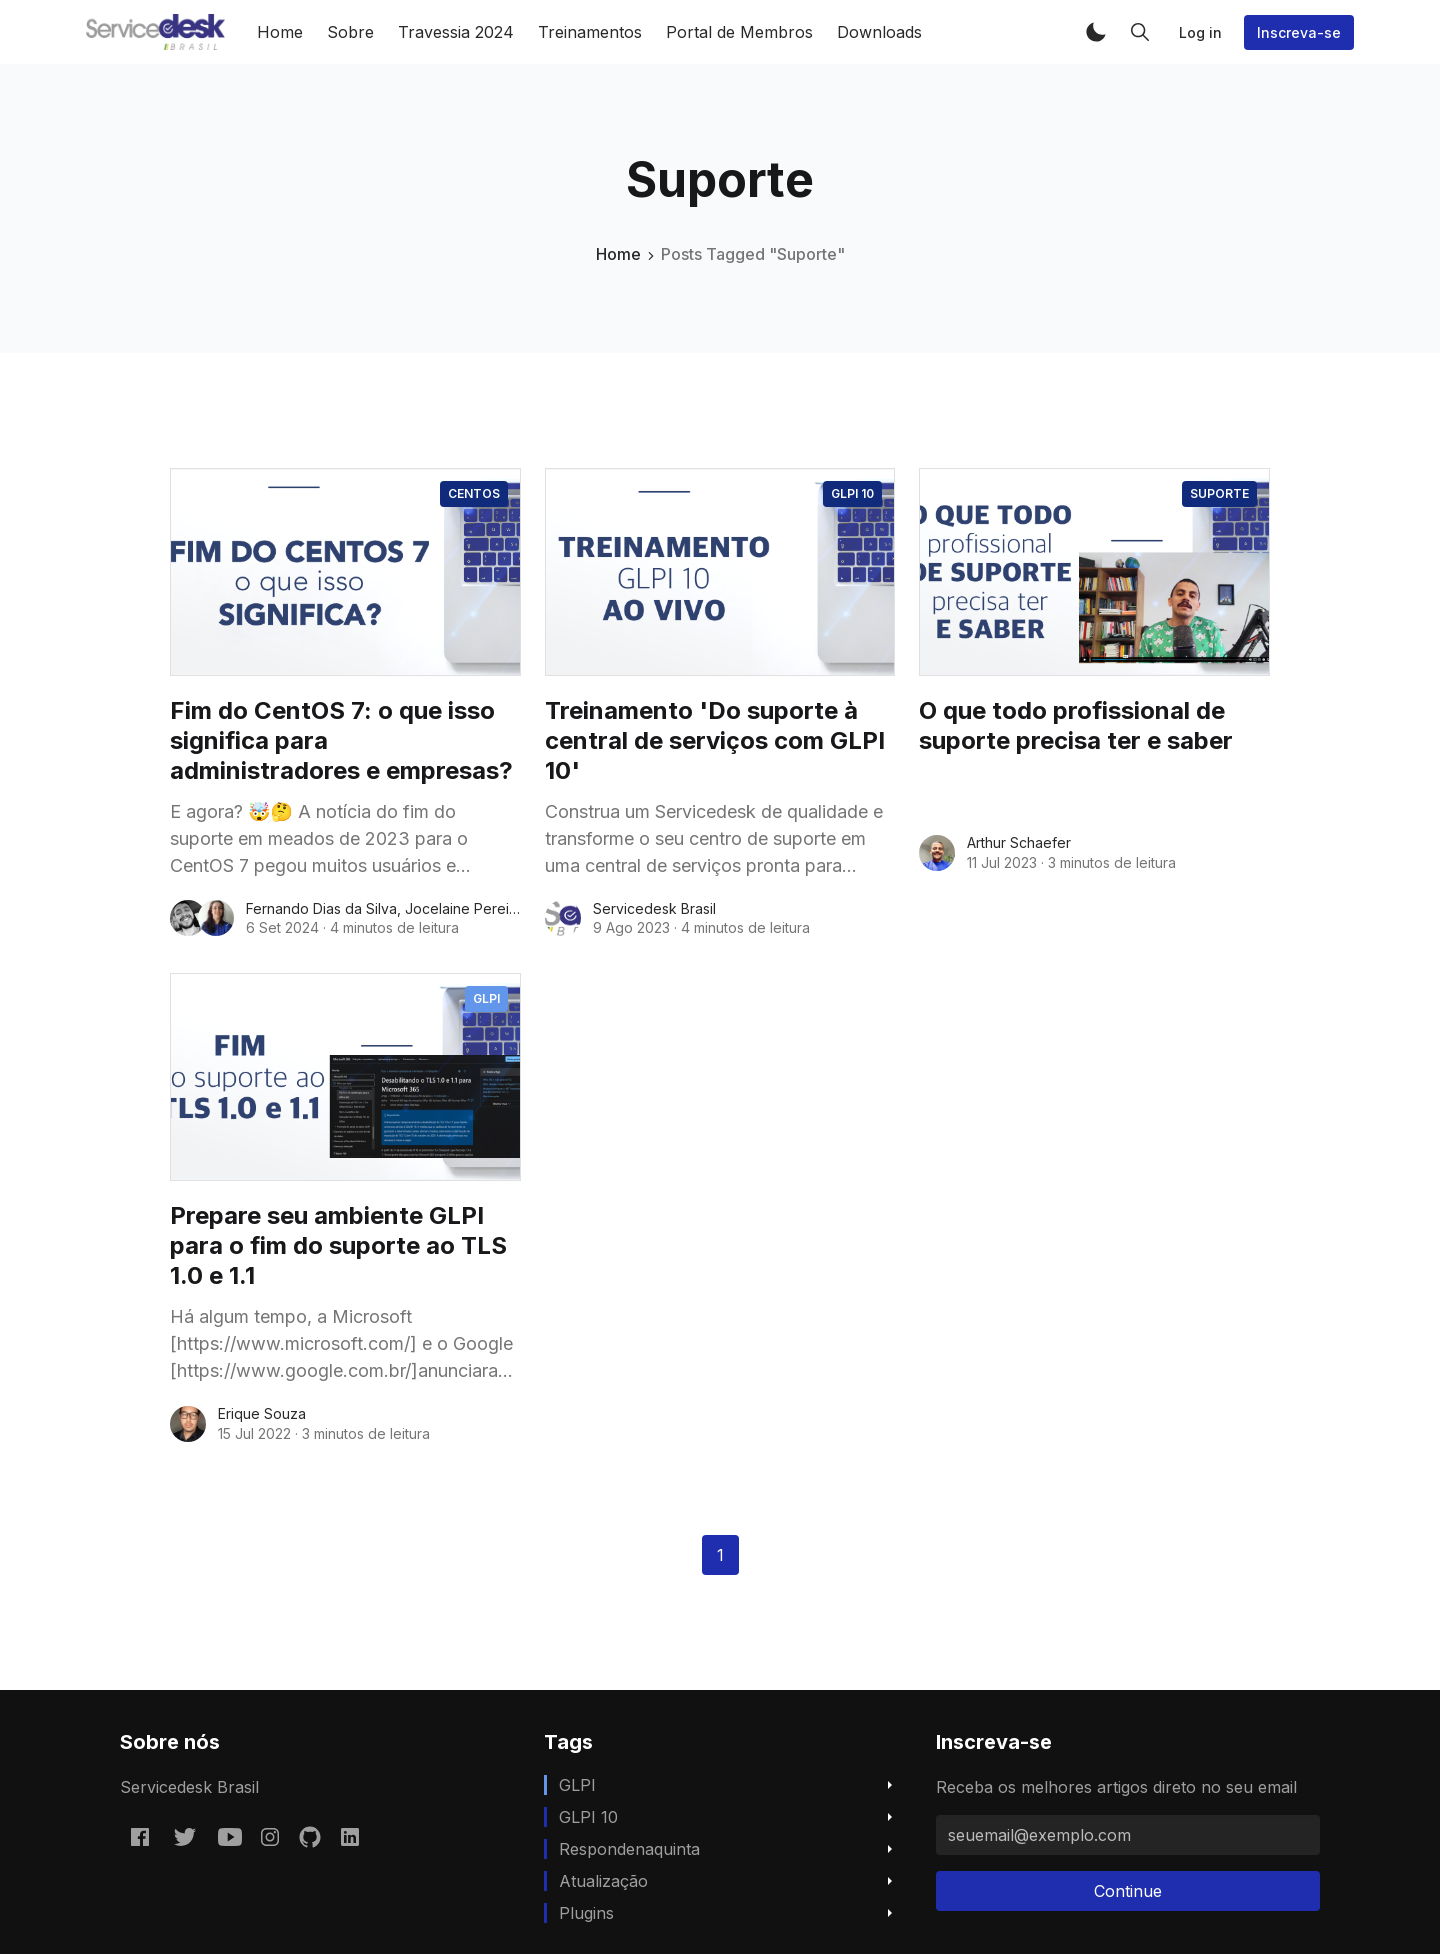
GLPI (486, 998)
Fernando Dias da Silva (321, 908)
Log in (1200, 32)
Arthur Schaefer (1019, 842)
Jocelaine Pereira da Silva (491, 908)
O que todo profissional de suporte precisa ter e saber (1076, 725)
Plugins (586, 1913)
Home (280, 32)
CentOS (474, 493)
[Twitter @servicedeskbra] (185, 1836)
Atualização (603, 1881)
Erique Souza (262, 1413)
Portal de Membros (739, 32)
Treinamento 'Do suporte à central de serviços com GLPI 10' (715, 740)
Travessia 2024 (456, 32)
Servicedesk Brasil (654, 908)
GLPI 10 (852, 493)
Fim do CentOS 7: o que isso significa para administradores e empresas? (341, 740)
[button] (1096, 32)
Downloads (879, 32)
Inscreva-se (1299, 32)
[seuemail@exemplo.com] (1128, 1835)
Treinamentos (590, 32)
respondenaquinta (629, 1849)
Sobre (350, 32)
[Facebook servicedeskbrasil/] (140, 1836)
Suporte (1219, 493)
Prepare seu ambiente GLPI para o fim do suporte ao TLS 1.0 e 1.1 (338, 1245)
